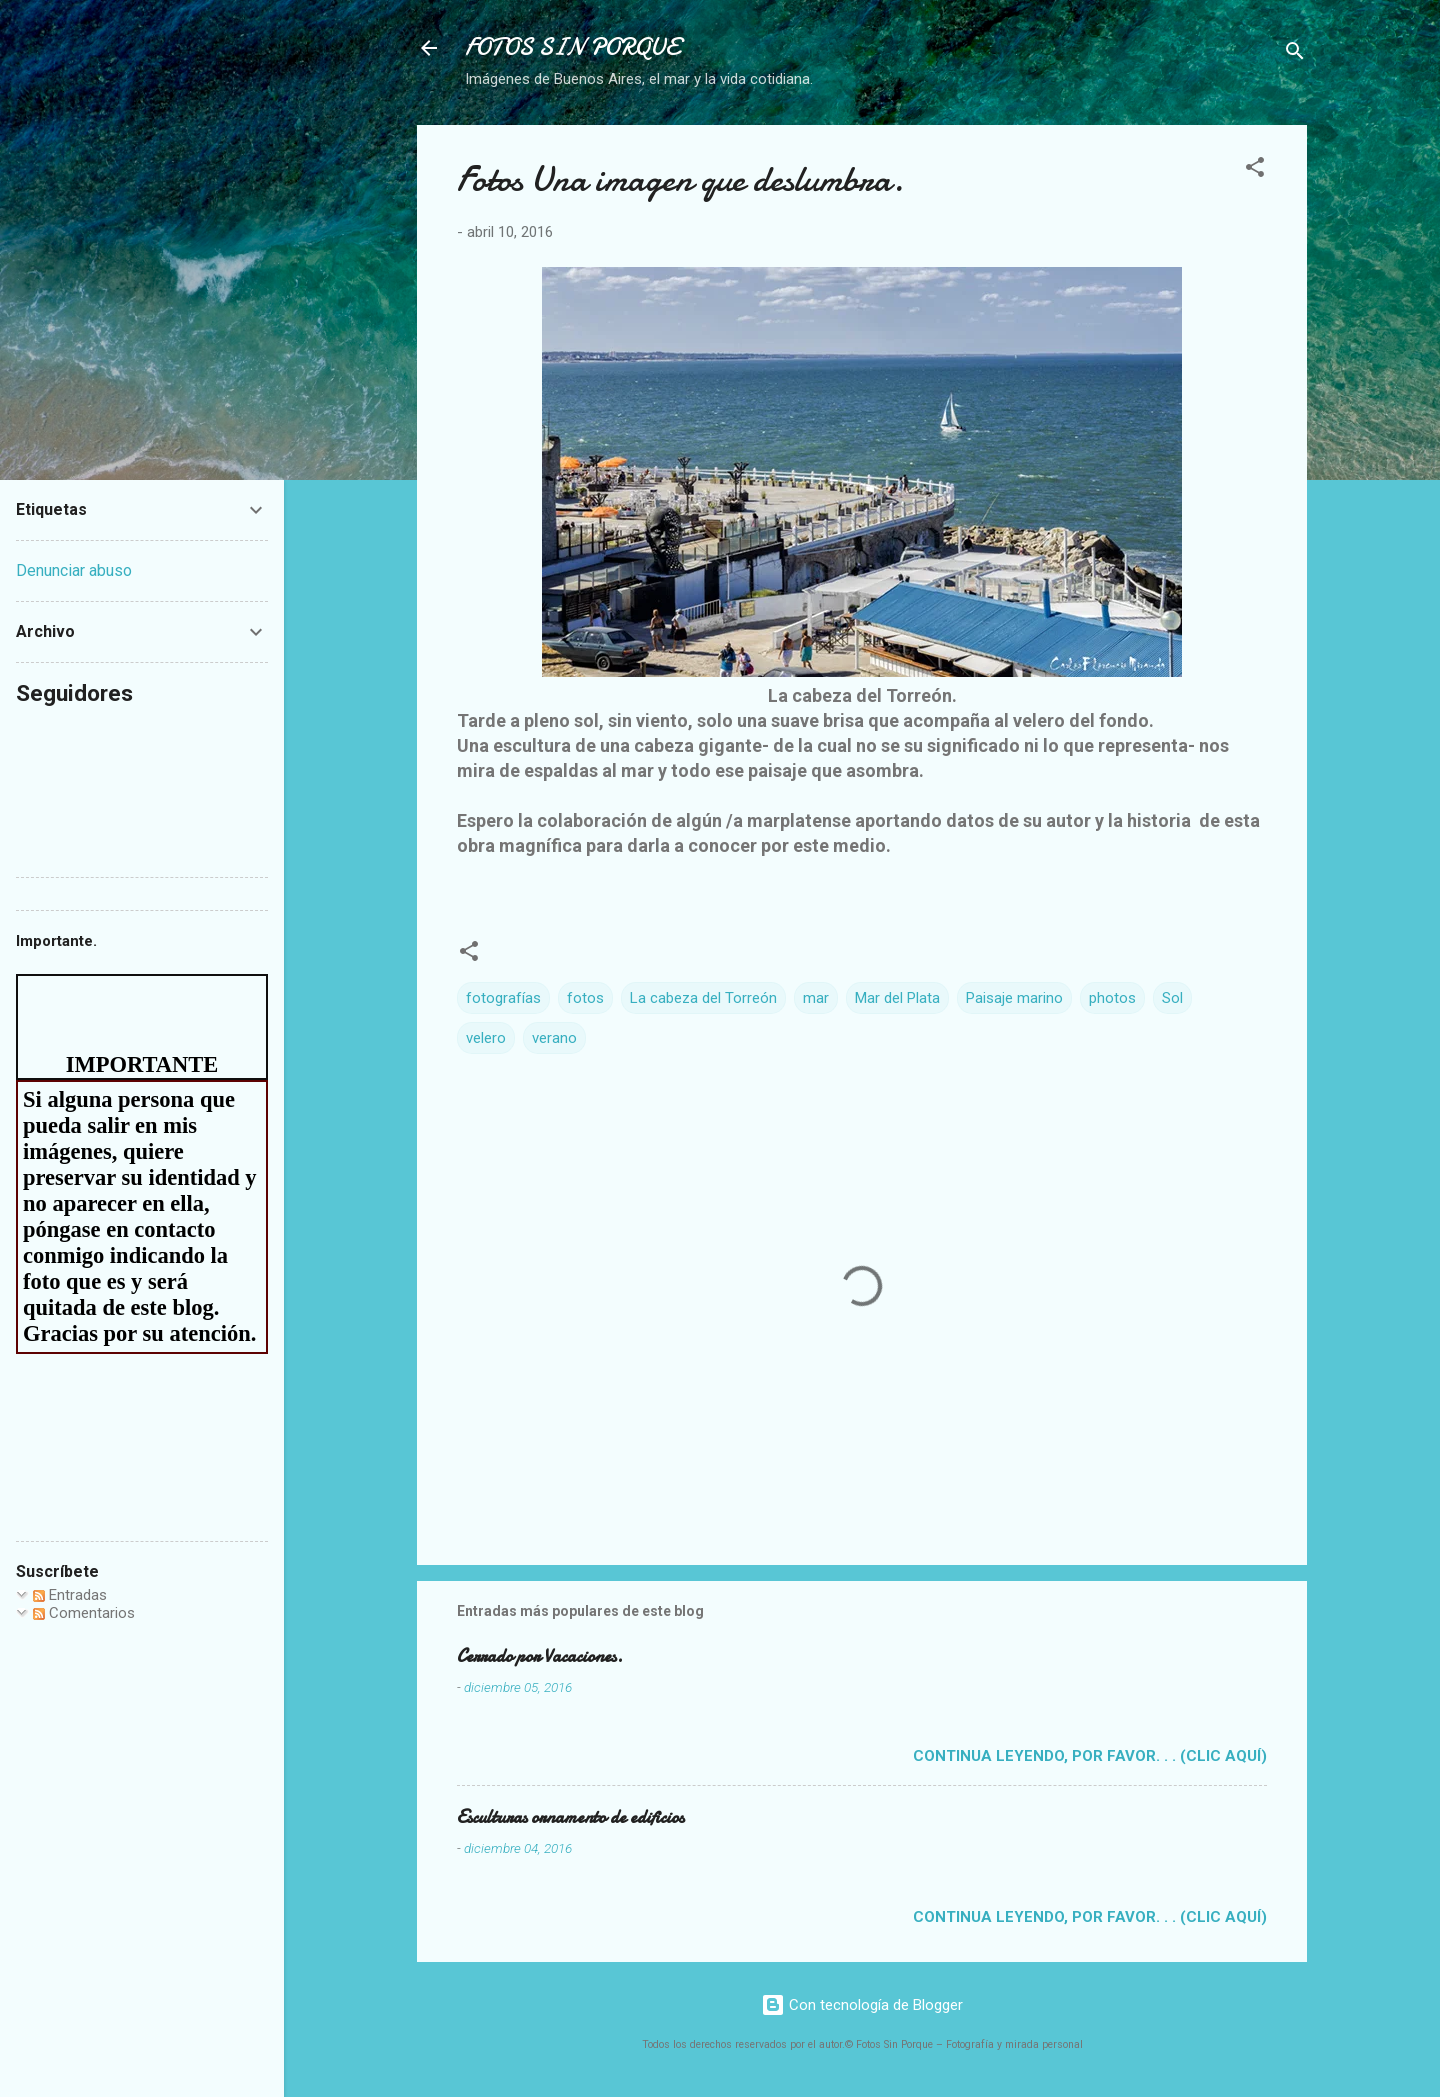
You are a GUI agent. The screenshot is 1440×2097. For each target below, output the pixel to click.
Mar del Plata (897, 998)
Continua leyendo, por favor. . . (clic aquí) (1090, 1756)
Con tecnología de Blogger (862, 2005)
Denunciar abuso (74, 570)
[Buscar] (1295, 54)
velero (486, 1038)
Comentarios (84, 1613)
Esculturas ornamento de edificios (570, 1817)
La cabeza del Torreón (703, 998)
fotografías (503, 998)
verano (554, 1038)
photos (1112, 998)
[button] (1255, 170)
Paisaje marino (1014, 998)
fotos (585, 998)
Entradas (70, 1595)
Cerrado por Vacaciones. (540, 1656)
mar (816, 998)
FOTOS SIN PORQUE (572, 47)
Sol (1172, 998)
